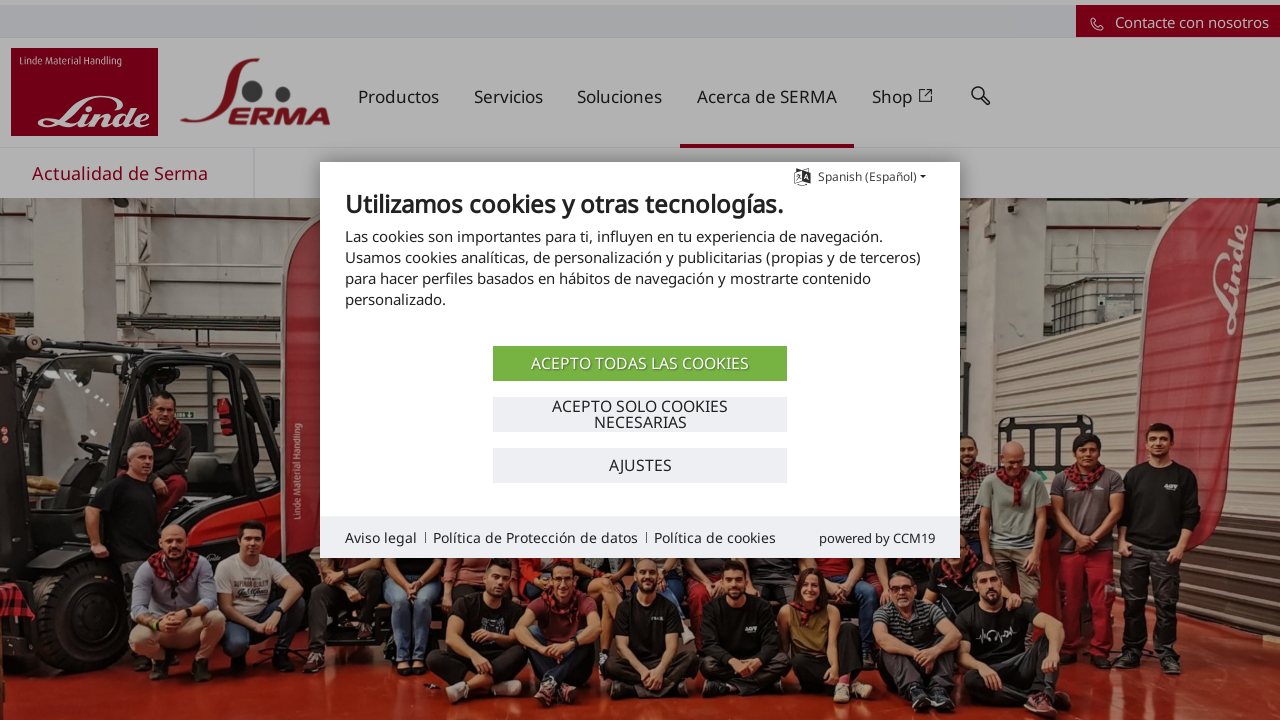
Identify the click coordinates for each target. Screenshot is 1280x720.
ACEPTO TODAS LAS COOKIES (640, 363)
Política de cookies (715, 537)
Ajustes (640, 465)
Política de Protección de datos (535, 537)
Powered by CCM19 (877, 538)
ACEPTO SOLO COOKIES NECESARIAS (640, 414)
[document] (640, 265)
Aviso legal (381, 537)
